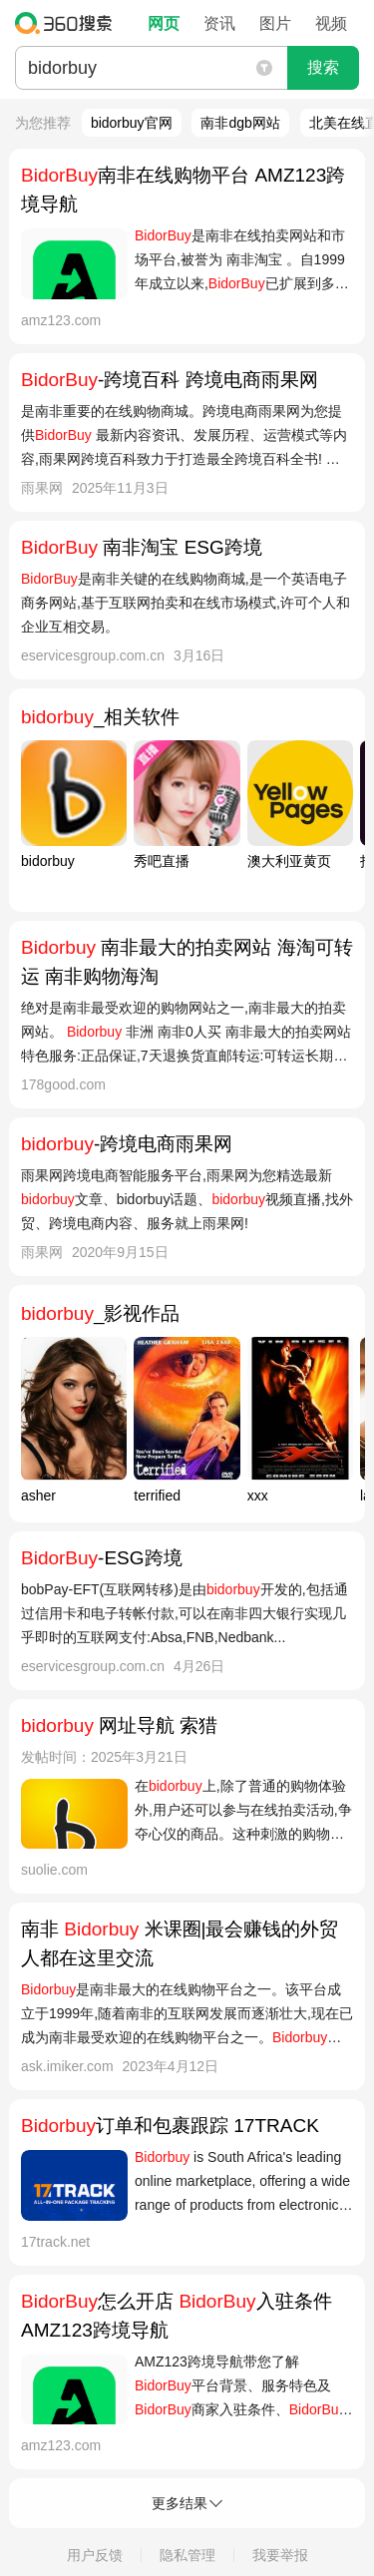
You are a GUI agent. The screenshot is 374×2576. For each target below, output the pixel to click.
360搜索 (68, 23)
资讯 (219, 23)
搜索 (323, 67)
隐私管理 (187, 2555)
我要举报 (280, 2555)
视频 (331, 23)
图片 (275, 23)
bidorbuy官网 (132, 123)
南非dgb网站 (239, 123)
